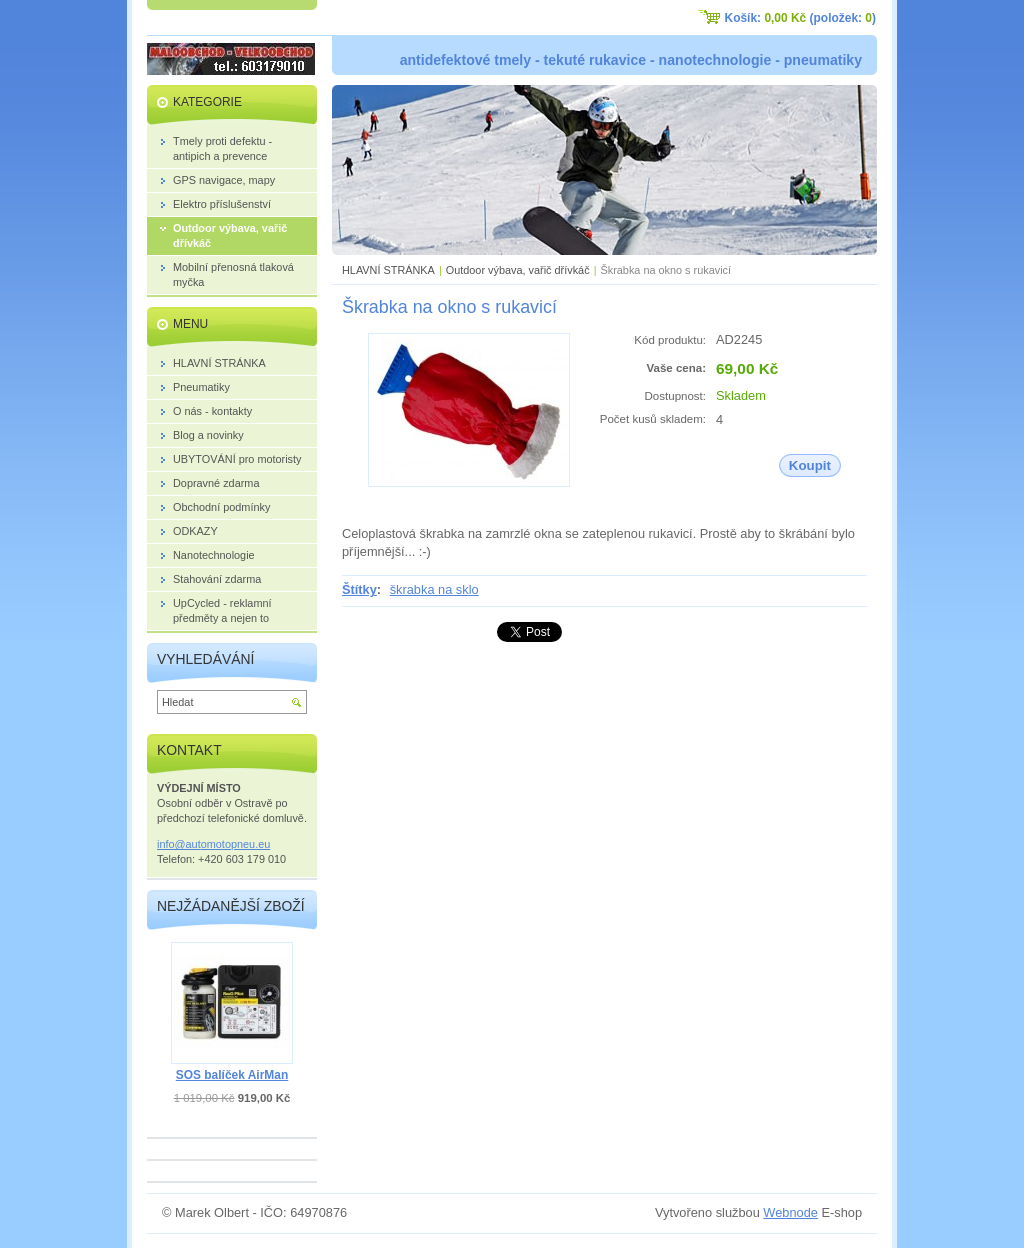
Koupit (810, 465)
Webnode (790, 1212)
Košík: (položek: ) (800, 18)
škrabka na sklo (434, 589)
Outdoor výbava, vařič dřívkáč (518, 270)
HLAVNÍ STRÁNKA (388, 270)
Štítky (359, 589)
